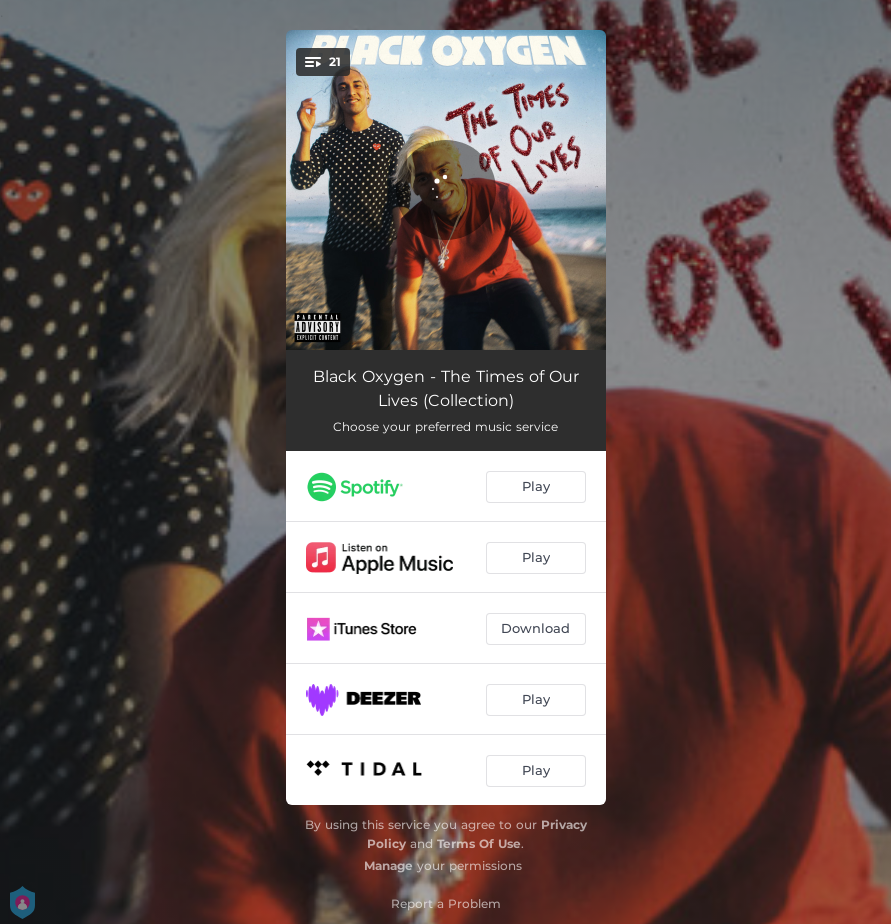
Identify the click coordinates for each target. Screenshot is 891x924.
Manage (388, 865)
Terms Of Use (479, 843)
